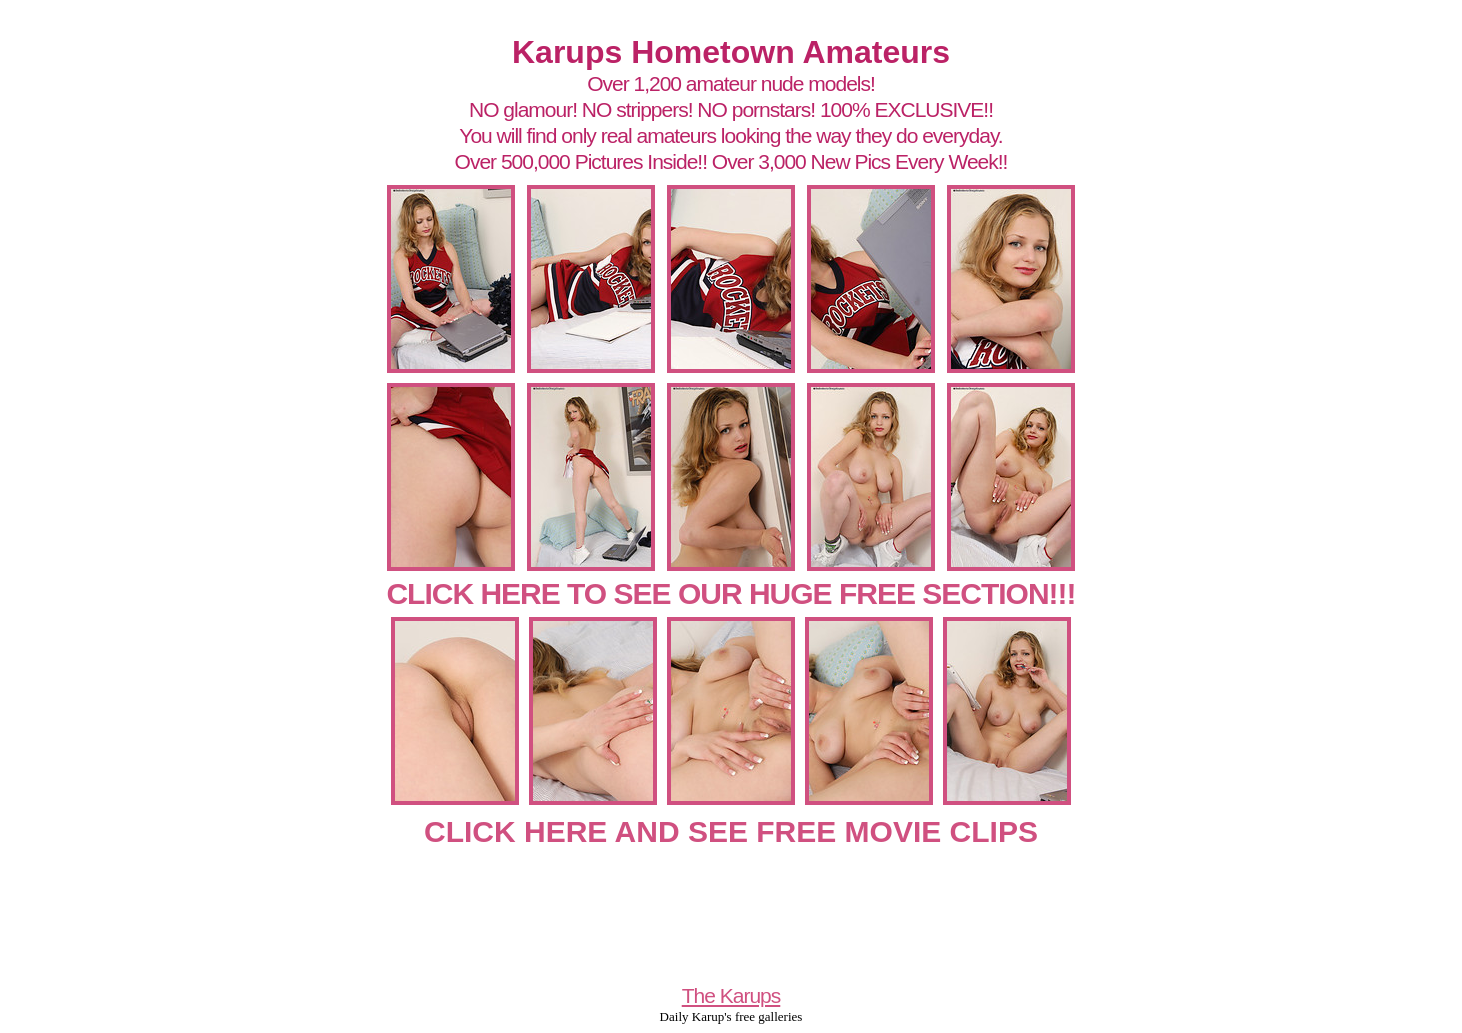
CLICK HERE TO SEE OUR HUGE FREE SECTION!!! (730, 593)
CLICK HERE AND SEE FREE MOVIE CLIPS (731, 831)
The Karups (731, 995)
